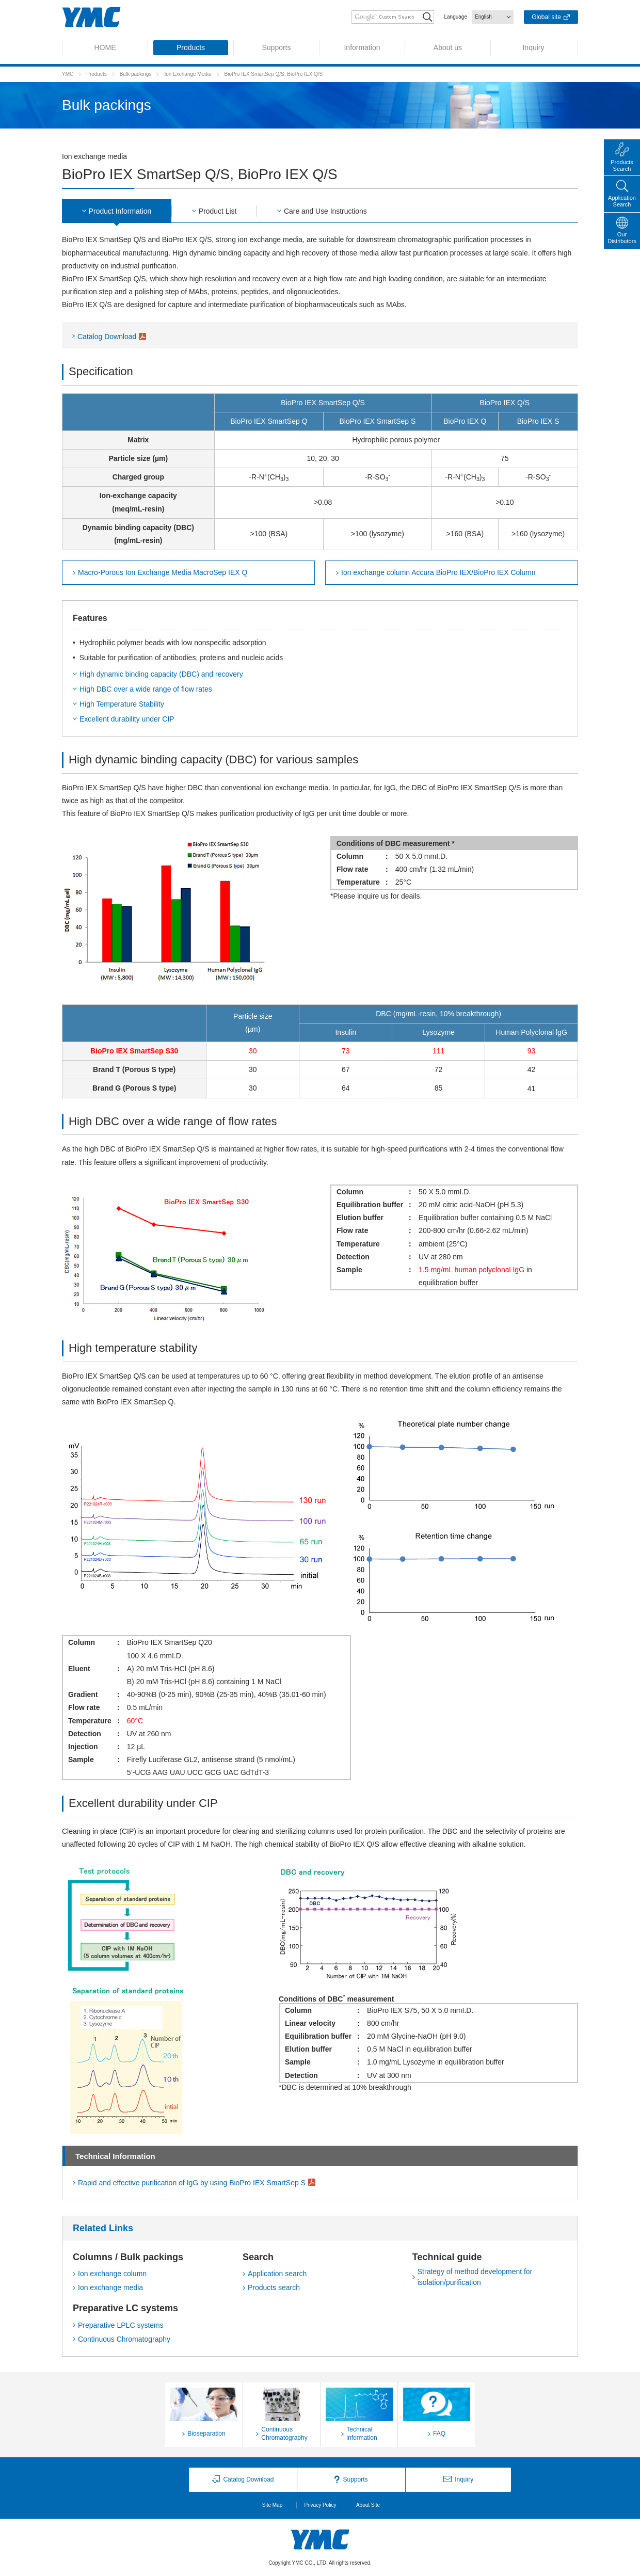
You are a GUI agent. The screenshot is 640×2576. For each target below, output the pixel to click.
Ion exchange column (112, 2273)
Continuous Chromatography (124, 2339)
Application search (277, 2273)
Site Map (272, 2505)
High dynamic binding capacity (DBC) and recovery (161, 674)
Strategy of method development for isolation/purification (475, 2276)
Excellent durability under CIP (126, 719)
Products (96, 74)
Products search (274, 2288)
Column (436, 572)
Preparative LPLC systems (121, 2325)
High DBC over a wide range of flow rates (145, 689)
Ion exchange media (110, 2288)
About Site (368, 2505)
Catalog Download (106, 336)
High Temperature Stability (121, 704)
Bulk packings (136, 74)
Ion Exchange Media (187, 74)
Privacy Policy (320, 2505)
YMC (67, 74)
